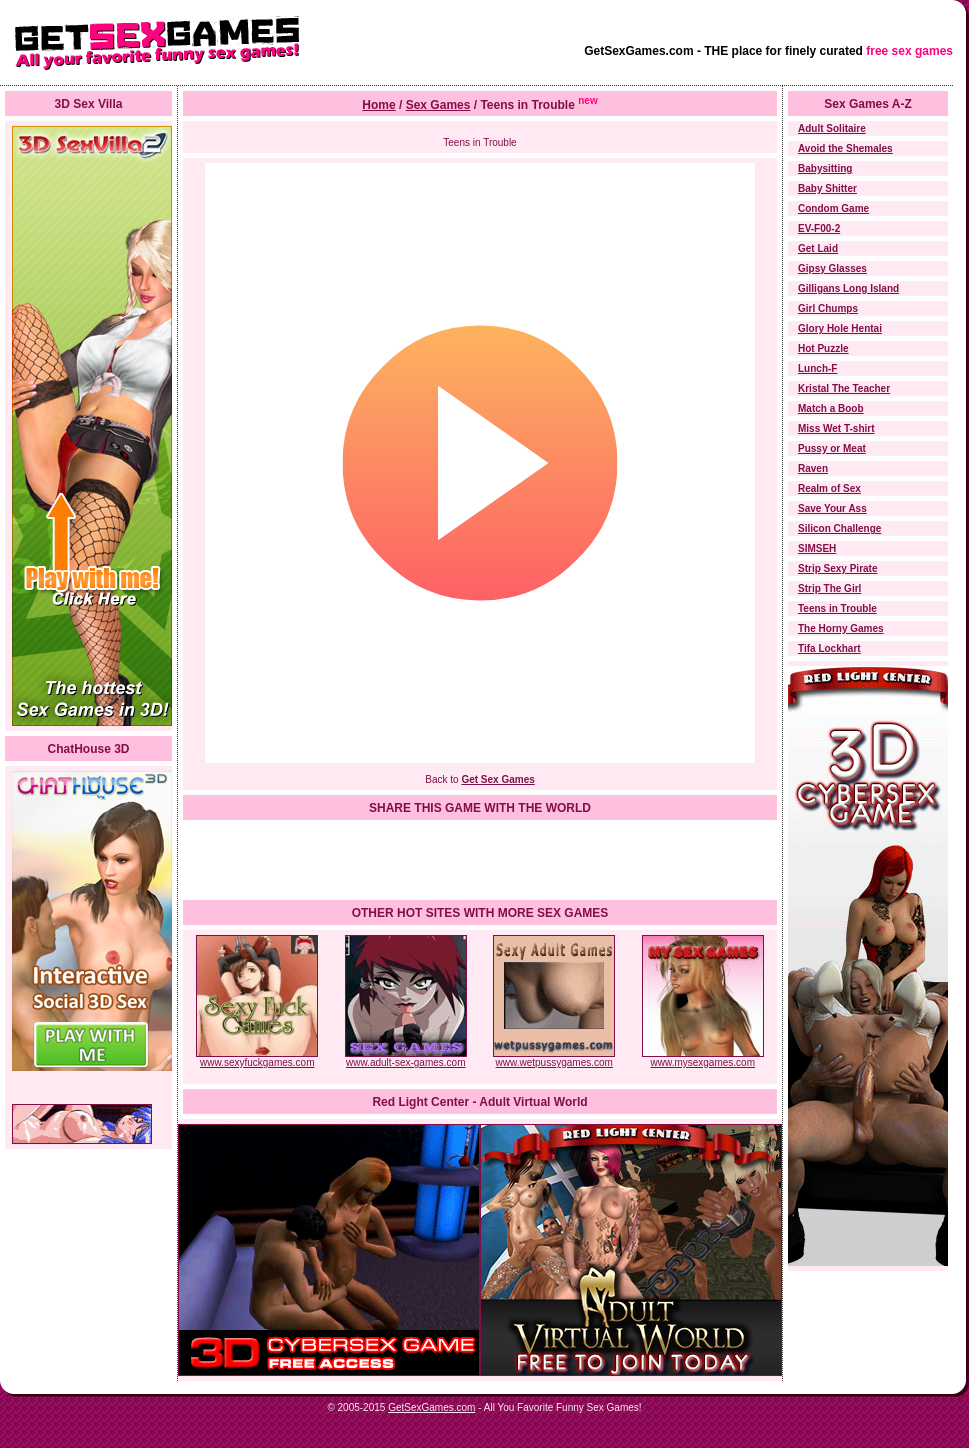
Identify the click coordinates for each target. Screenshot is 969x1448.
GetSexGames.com (431, 1407)
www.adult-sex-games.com (406, 1058)
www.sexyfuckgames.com (257, 1058)
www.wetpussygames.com (554, 1058)
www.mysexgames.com (703, 1058)
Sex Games (438, 105)
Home (378, 105)
